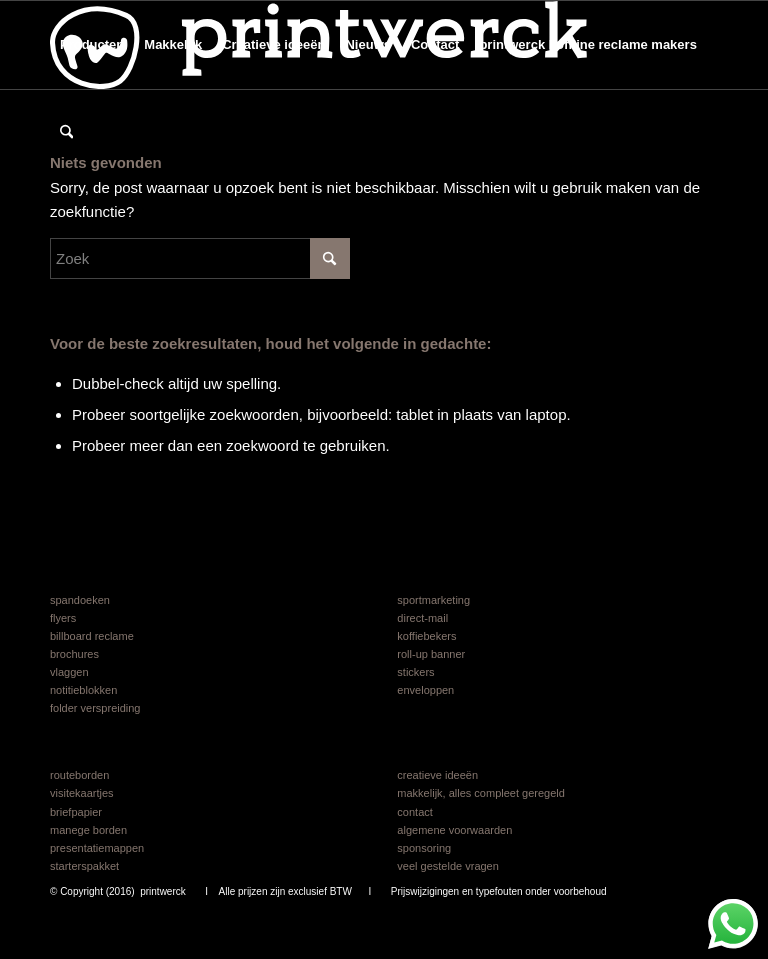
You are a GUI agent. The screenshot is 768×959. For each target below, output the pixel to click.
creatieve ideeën (437, 775)
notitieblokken (83, 690)
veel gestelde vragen (448, 866)
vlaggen (69, 672)
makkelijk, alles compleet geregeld (481, 793)
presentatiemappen (97, 848)
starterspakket (84, 866)
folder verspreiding (95, 708)
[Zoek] (66, 133)
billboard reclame (92, 636)
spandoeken (80, 600)
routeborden (79, 775)
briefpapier (76, 812)
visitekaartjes (82, 793)
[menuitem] (92, 45)
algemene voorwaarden (454, 830)
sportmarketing (433, 600)
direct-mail (422, 618)
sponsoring (424, 848)
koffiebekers (426, 636)
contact (414, 812)
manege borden (88, 830)
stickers (415, 672)
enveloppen (425, 690)
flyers (63, 618)
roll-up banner (431, 654)
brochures (74, 654)
